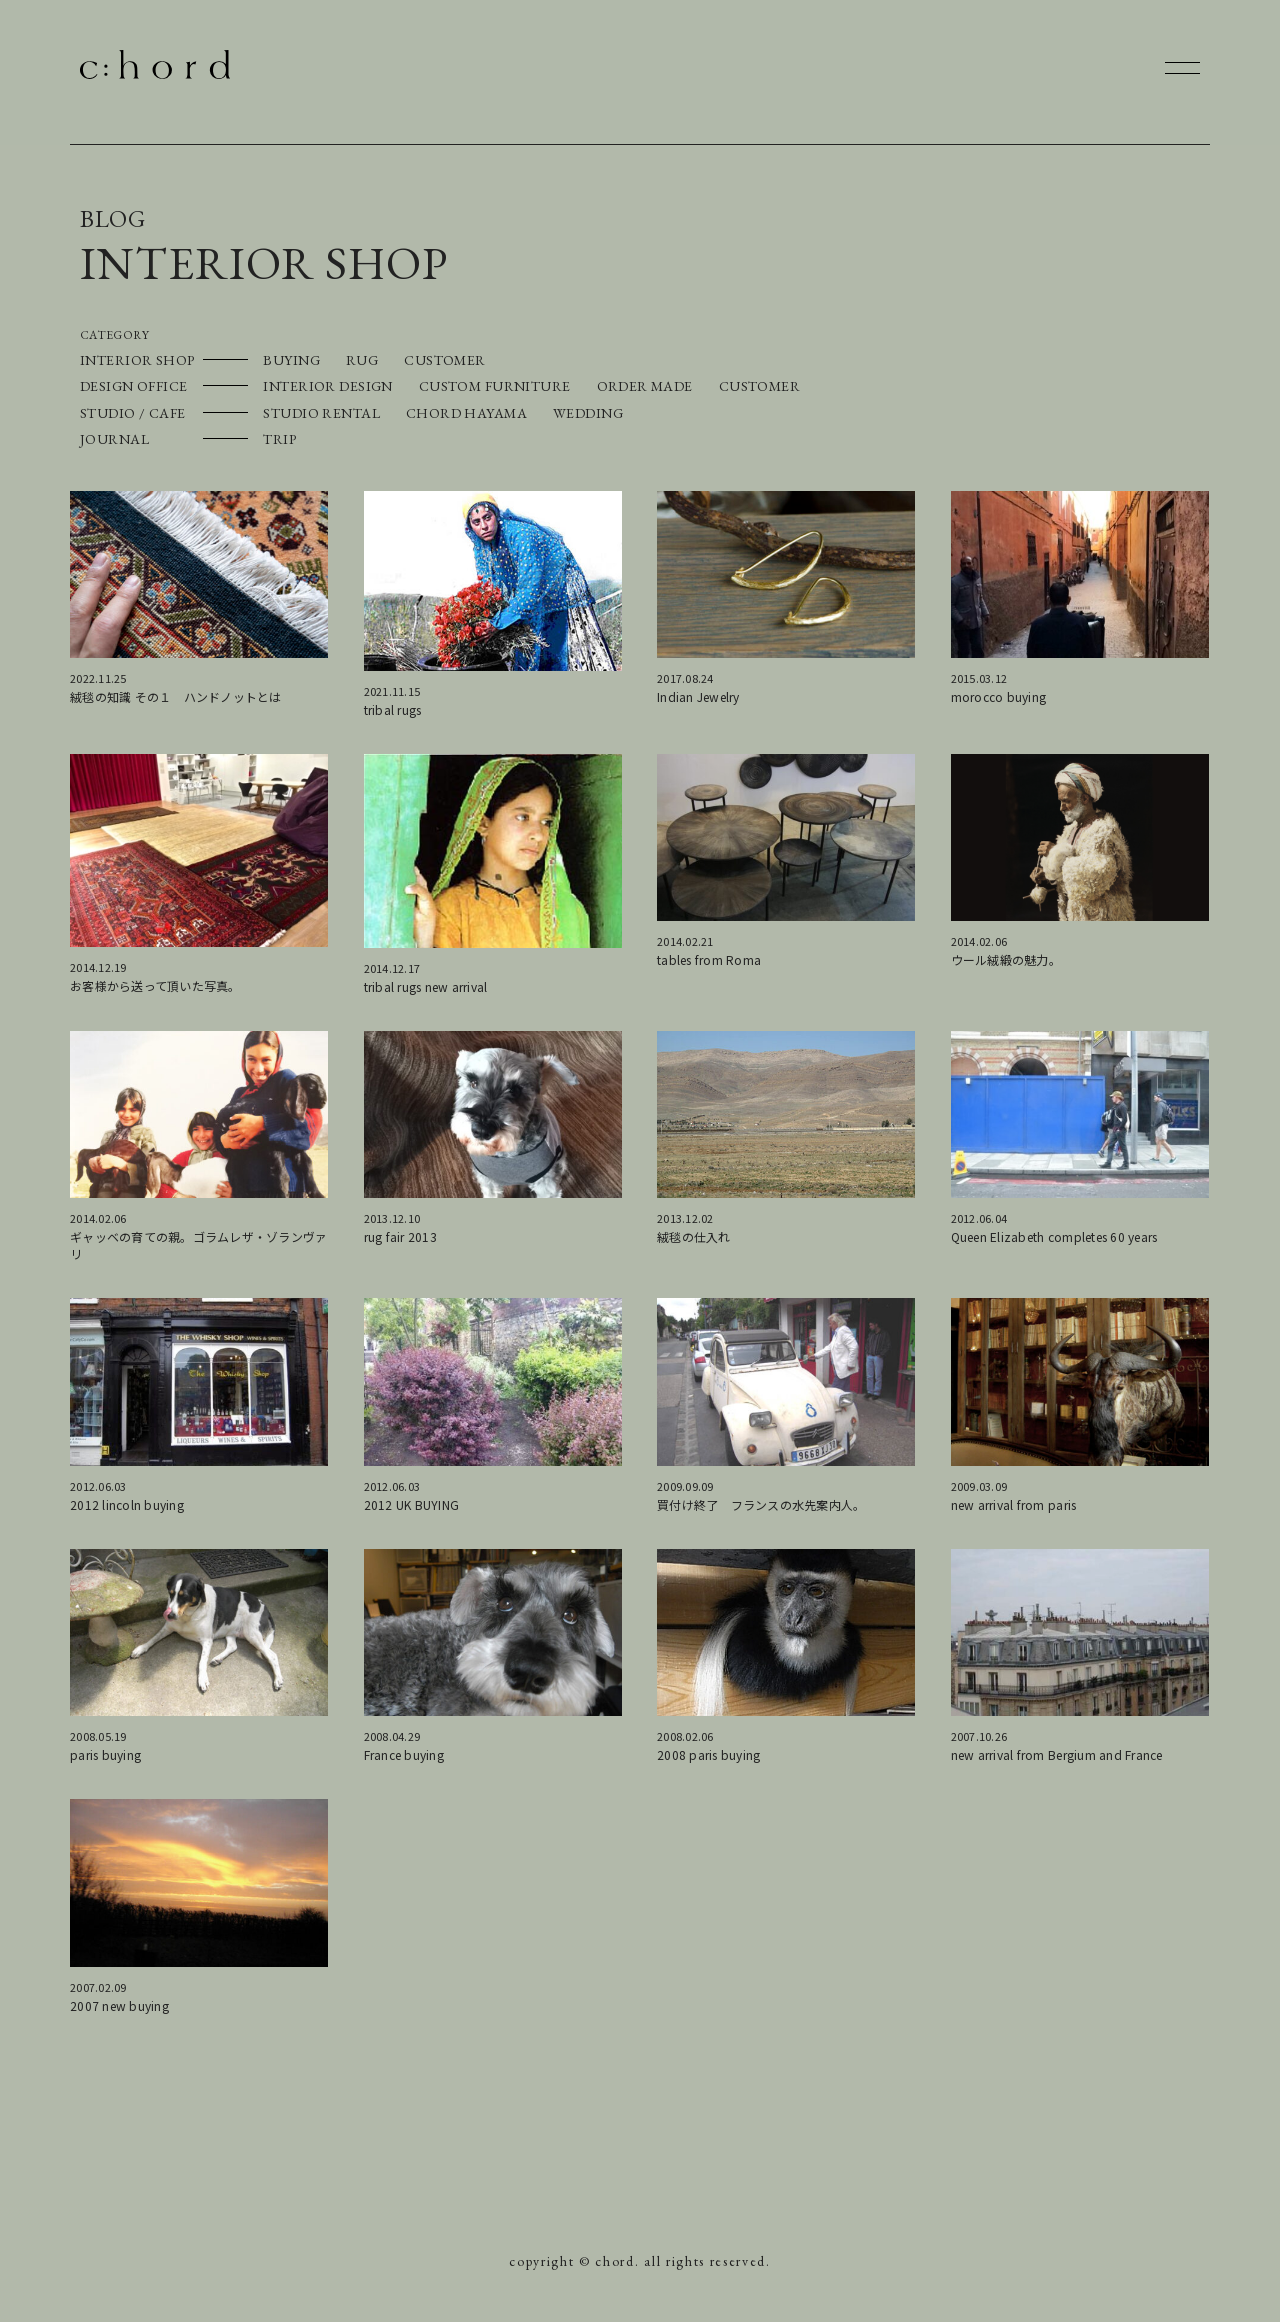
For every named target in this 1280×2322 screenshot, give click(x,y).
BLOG (113, 218)
